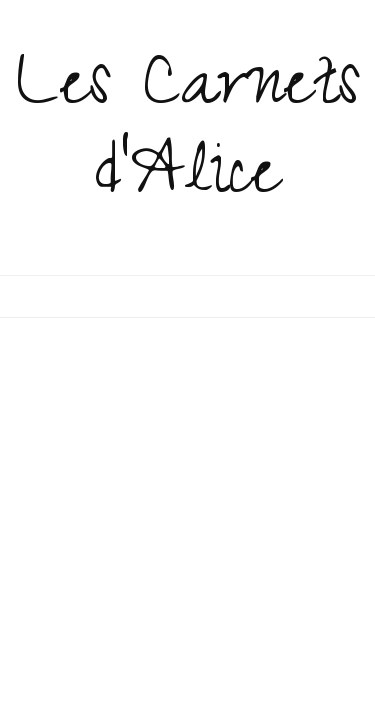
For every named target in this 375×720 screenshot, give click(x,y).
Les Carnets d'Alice (188, 136)
